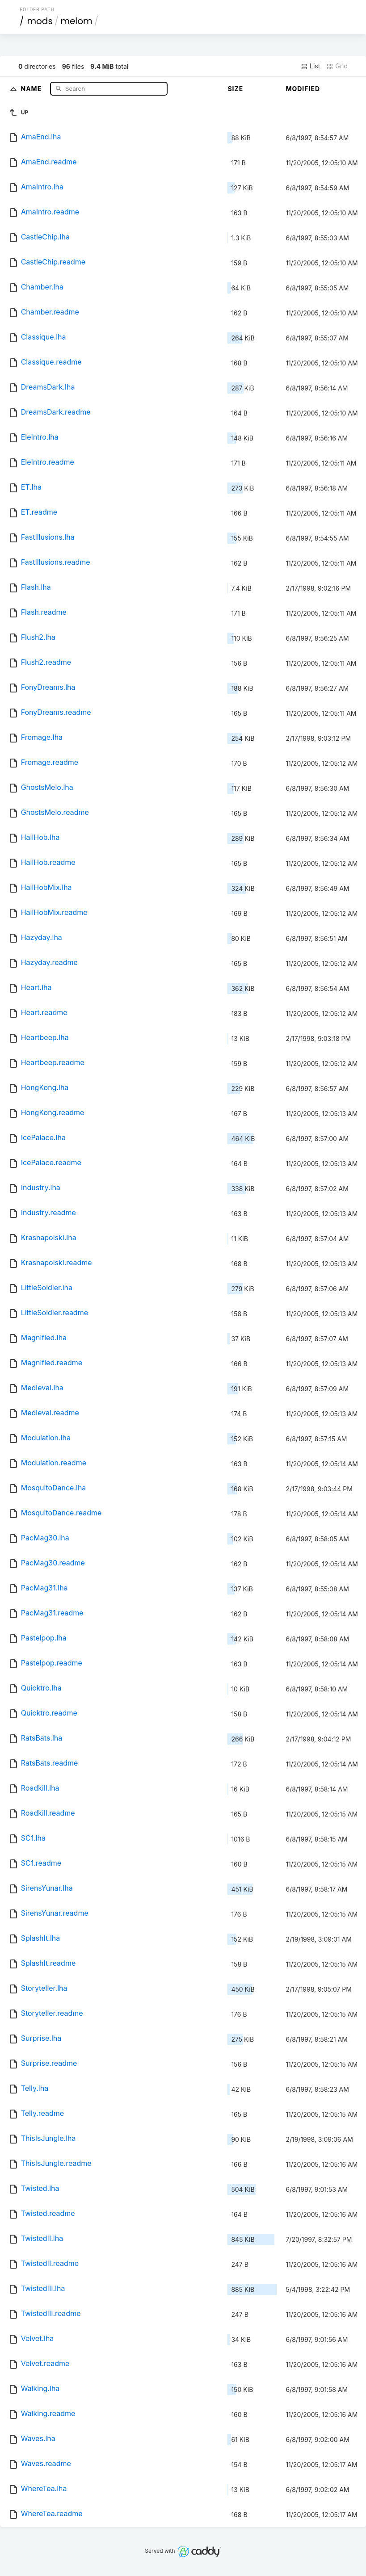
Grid (337, 66)
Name (32, 88)
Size (235, 88)
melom (76, 21)
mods (39, 21)
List (310, 66)
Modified (303, 88)
